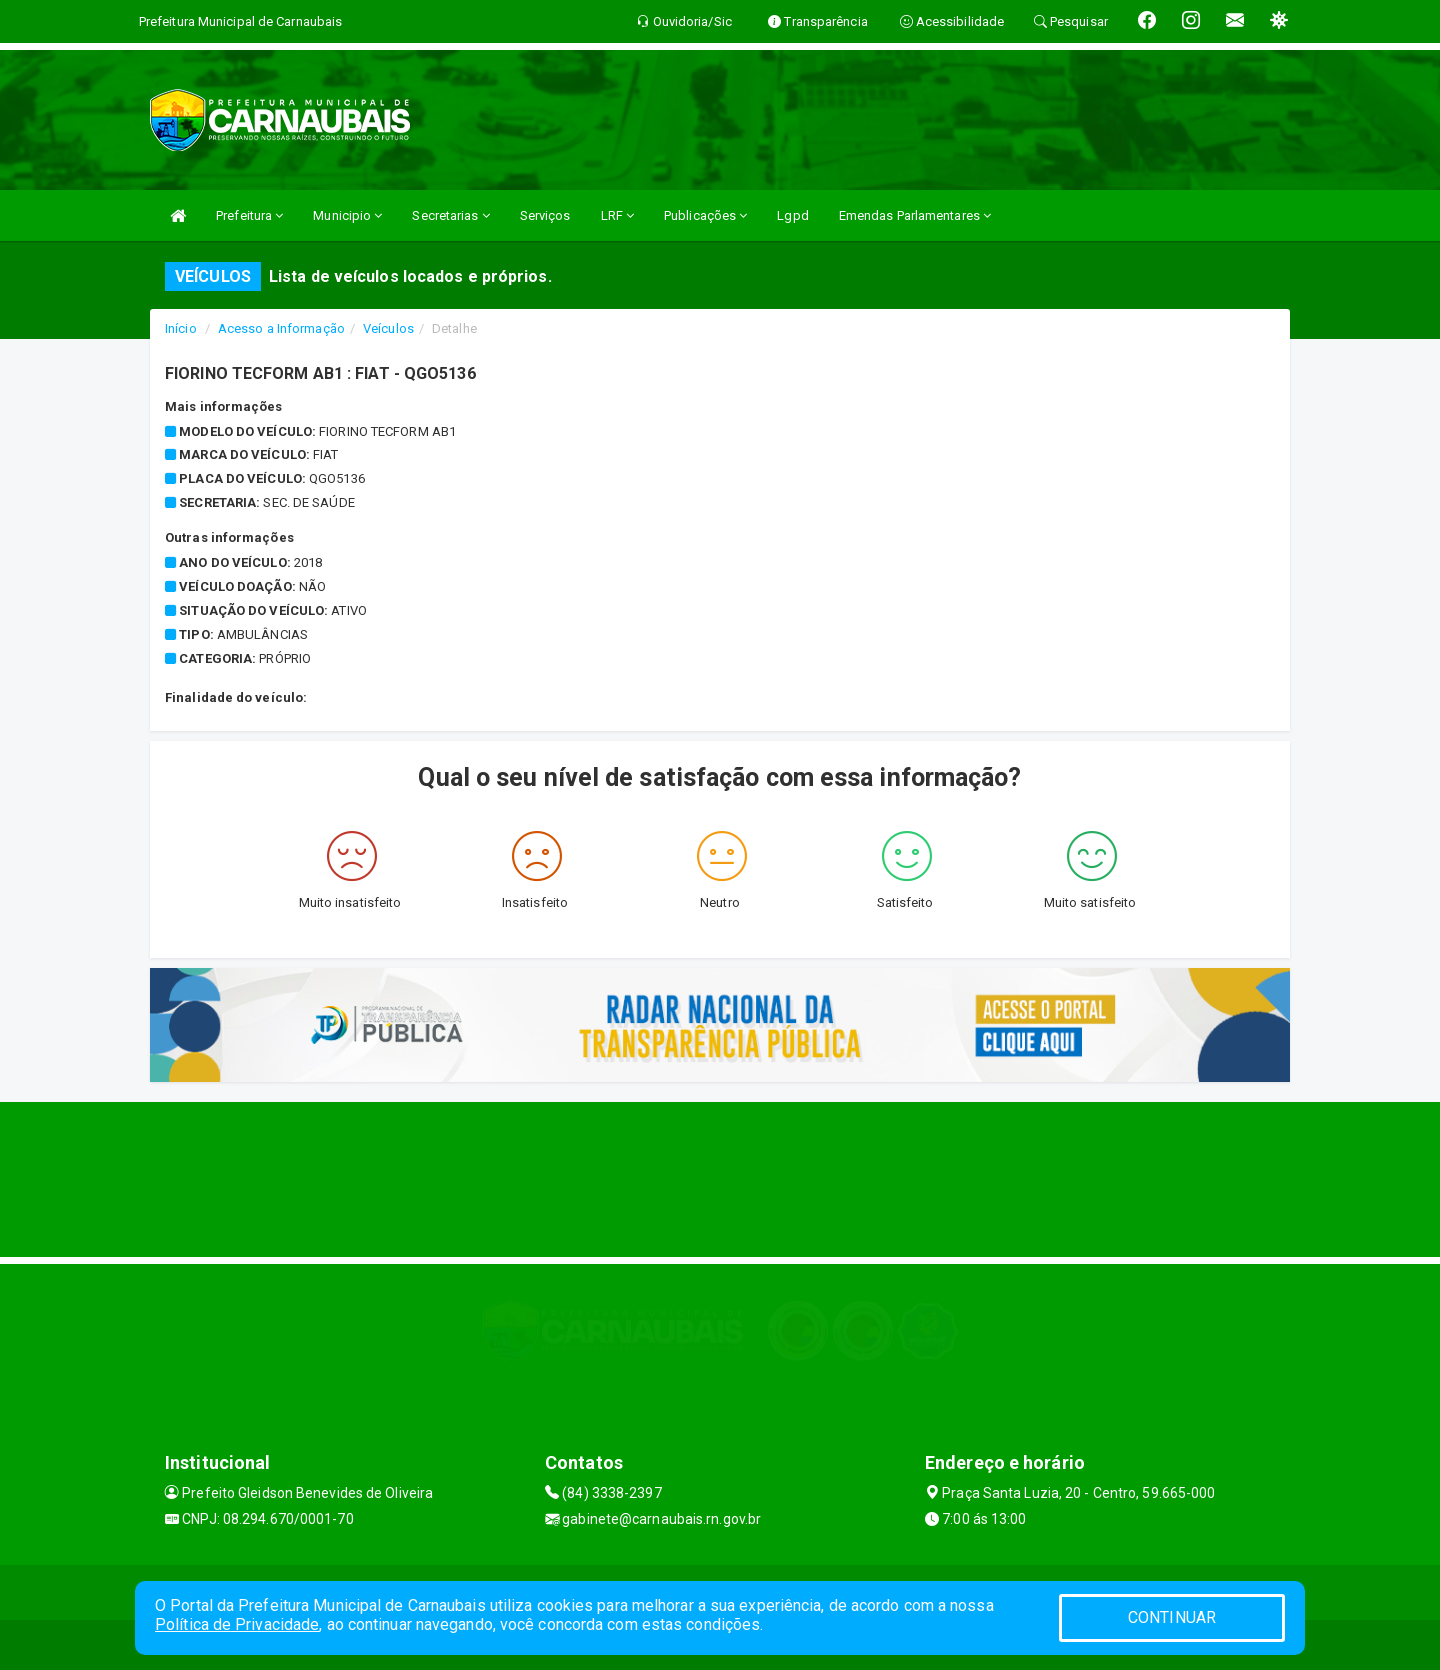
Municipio (347, 215)
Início (181, 328)
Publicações (705, 215)
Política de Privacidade (237, 1624)
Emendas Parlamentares (915, 215)
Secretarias (450, 215)
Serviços (545, 215)
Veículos (388, 328)
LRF (618, 215)
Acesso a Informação (281, 328)
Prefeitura (249, 215)
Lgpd (792, 215)
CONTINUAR (1172, 1617)
